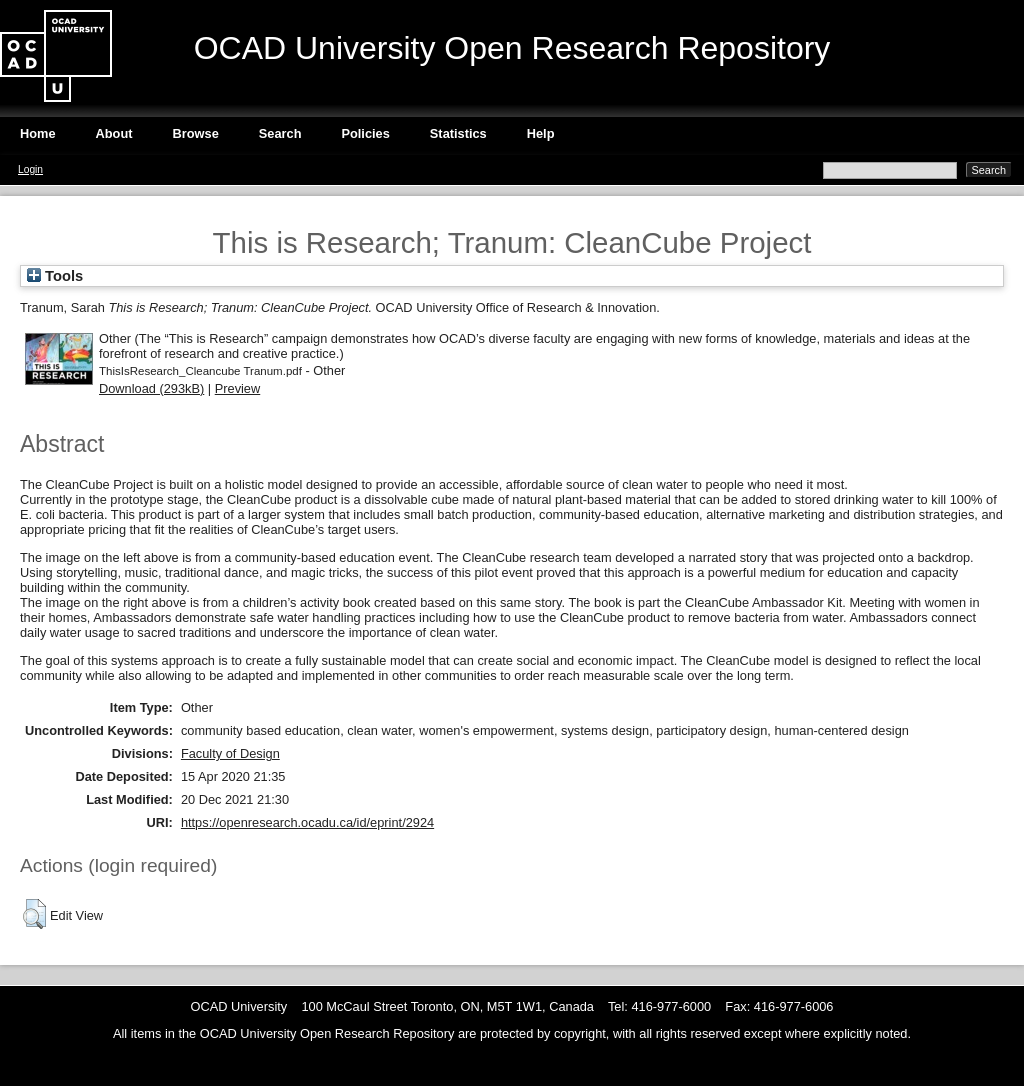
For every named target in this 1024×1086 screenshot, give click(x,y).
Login (30, 169)
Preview (238, 388)
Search (280, 133)
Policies (365, 133)
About (114, 133)
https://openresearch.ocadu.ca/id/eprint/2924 (307, 822)
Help (541, 133)
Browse (196, 133)
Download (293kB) (151, 388)
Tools (55, 276)
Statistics (458, 133)
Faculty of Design (230, 753)
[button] (34, 914)
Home (38, 133)
